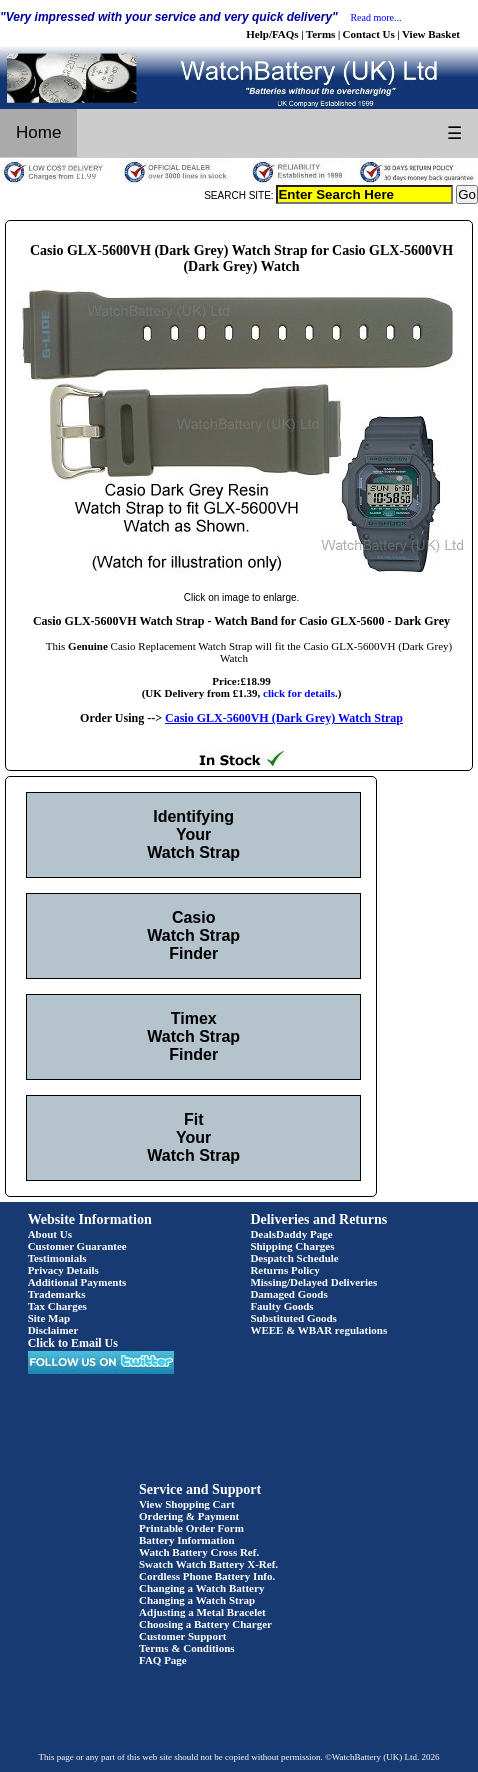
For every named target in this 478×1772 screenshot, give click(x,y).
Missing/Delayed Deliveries (313, 1282)
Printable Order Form (191, 1528)
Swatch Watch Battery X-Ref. (208, 1564)
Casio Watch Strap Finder (193, 935)
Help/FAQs (272, 34)
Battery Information (187, 1540)
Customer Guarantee (77, 1246)
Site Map (49, 1318)
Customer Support (183, 1636)
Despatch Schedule (294, 1258)
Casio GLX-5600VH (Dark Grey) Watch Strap (284, 718)
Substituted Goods (293, 1318)
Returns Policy (284, 1270)
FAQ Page (163, 1660)
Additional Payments (77, 1282)
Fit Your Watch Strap (193, 1137)
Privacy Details (63, 1270)
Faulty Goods (281, 1306)
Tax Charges (57, 1306)
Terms (321, 34)
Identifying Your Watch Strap (193, 834)
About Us (50, 1234)
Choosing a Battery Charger (205, 1624)
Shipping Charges (292, 1246)
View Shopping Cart (187, 1504)
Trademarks (57, 1294)
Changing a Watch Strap (197, 1600)
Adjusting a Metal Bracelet (202, 1612)
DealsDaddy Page (291, 1234)
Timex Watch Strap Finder (193, 1036)
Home (38, 132)
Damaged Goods (288, 1294)
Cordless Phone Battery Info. (207, 1576)
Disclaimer (53, 1330)
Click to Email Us (73, 1343)
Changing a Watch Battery (201, 1588)
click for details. (300, 693)
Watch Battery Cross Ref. (199, 1552)
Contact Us (369, 34)
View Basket (431, 34)
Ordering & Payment (189, 1516)
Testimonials (57, 1258)
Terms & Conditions (187, 1648)
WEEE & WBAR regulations (318, 1330)
